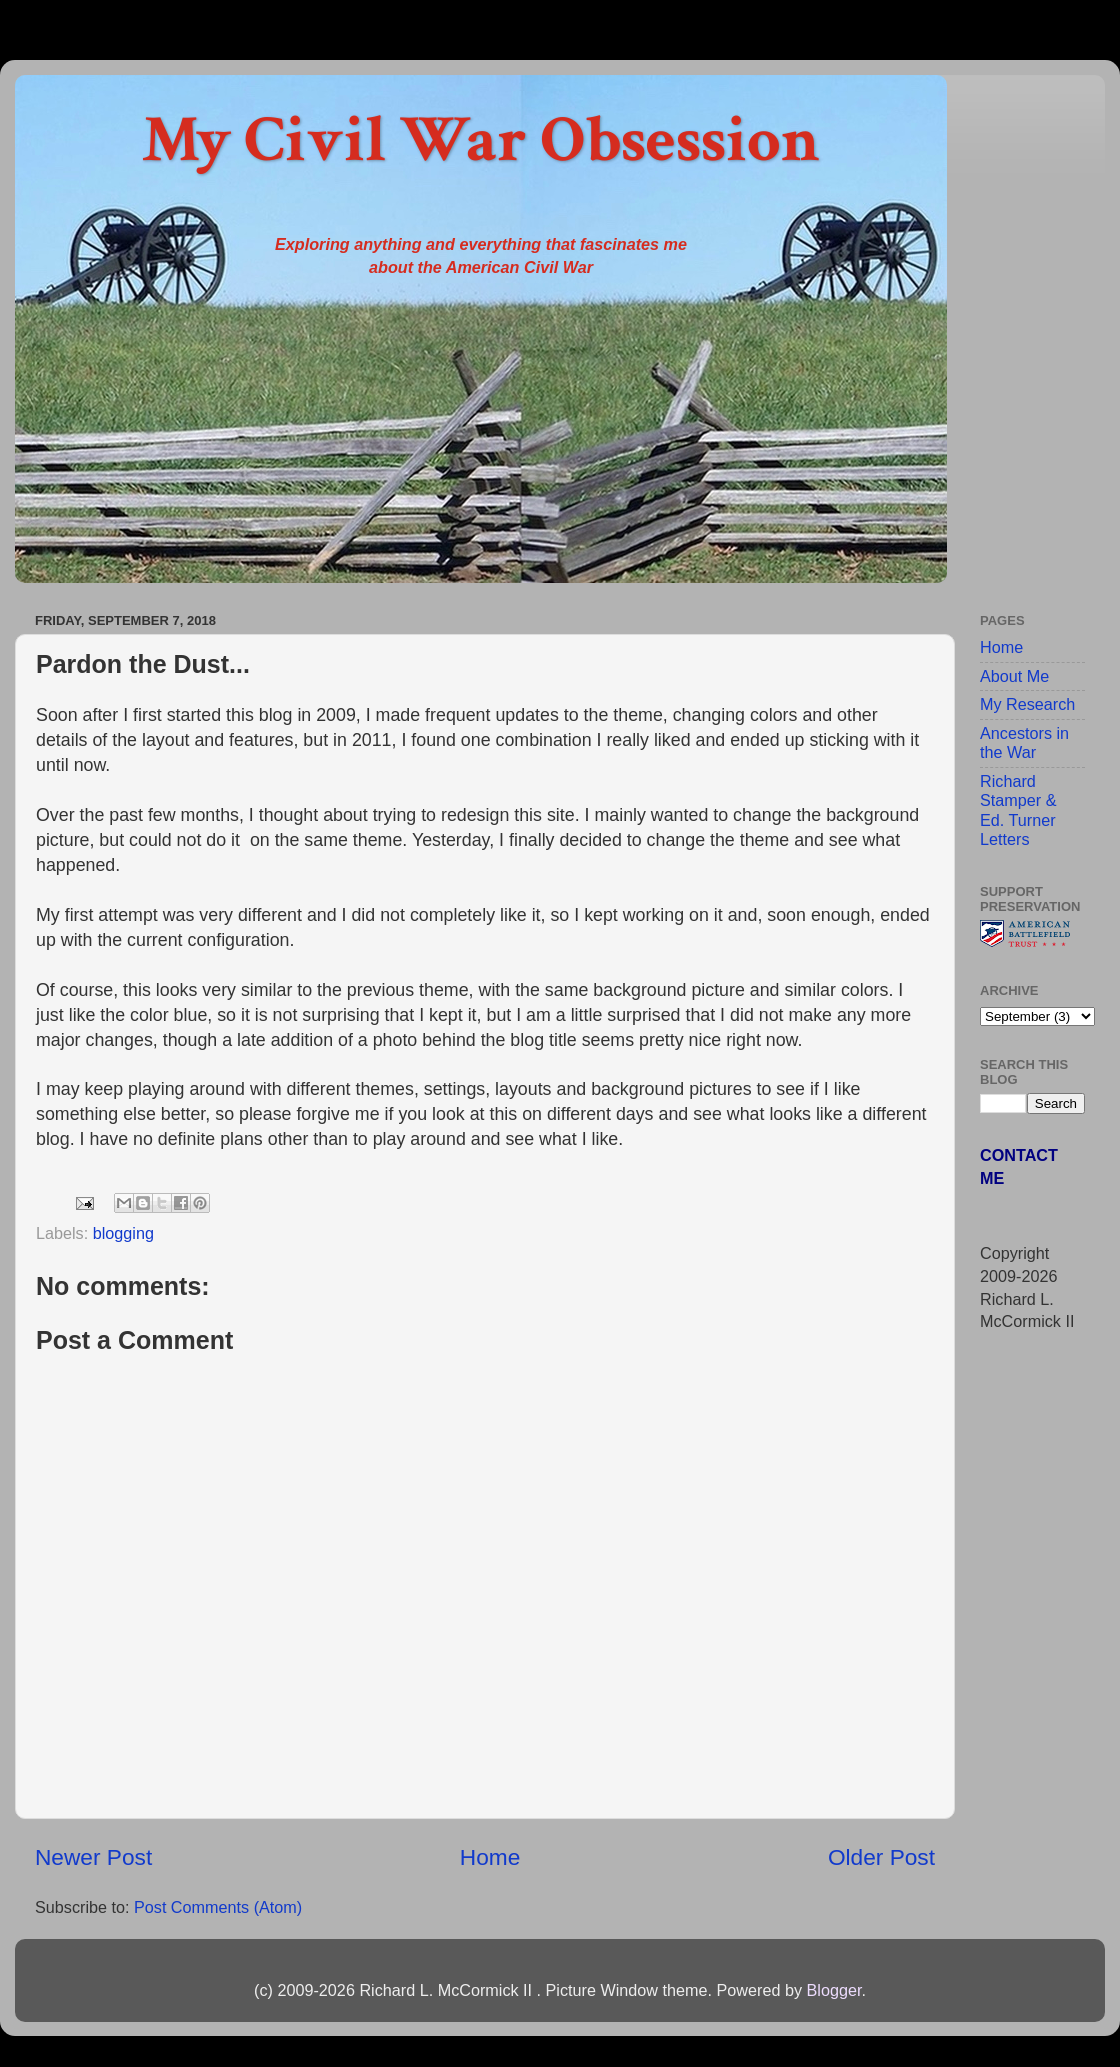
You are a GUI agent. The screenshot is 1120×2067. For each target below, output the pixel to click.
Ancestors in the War (1024, 742)
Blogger (833, 1990)
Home (490, 1857)
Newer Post (93, 1857)
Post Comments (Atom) (218, 1907)
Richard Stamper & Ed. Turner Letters (1018, 810)
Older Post (881, 1857)
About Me (1014, 676)
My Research (1027, 704)
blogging (123, 1233)
